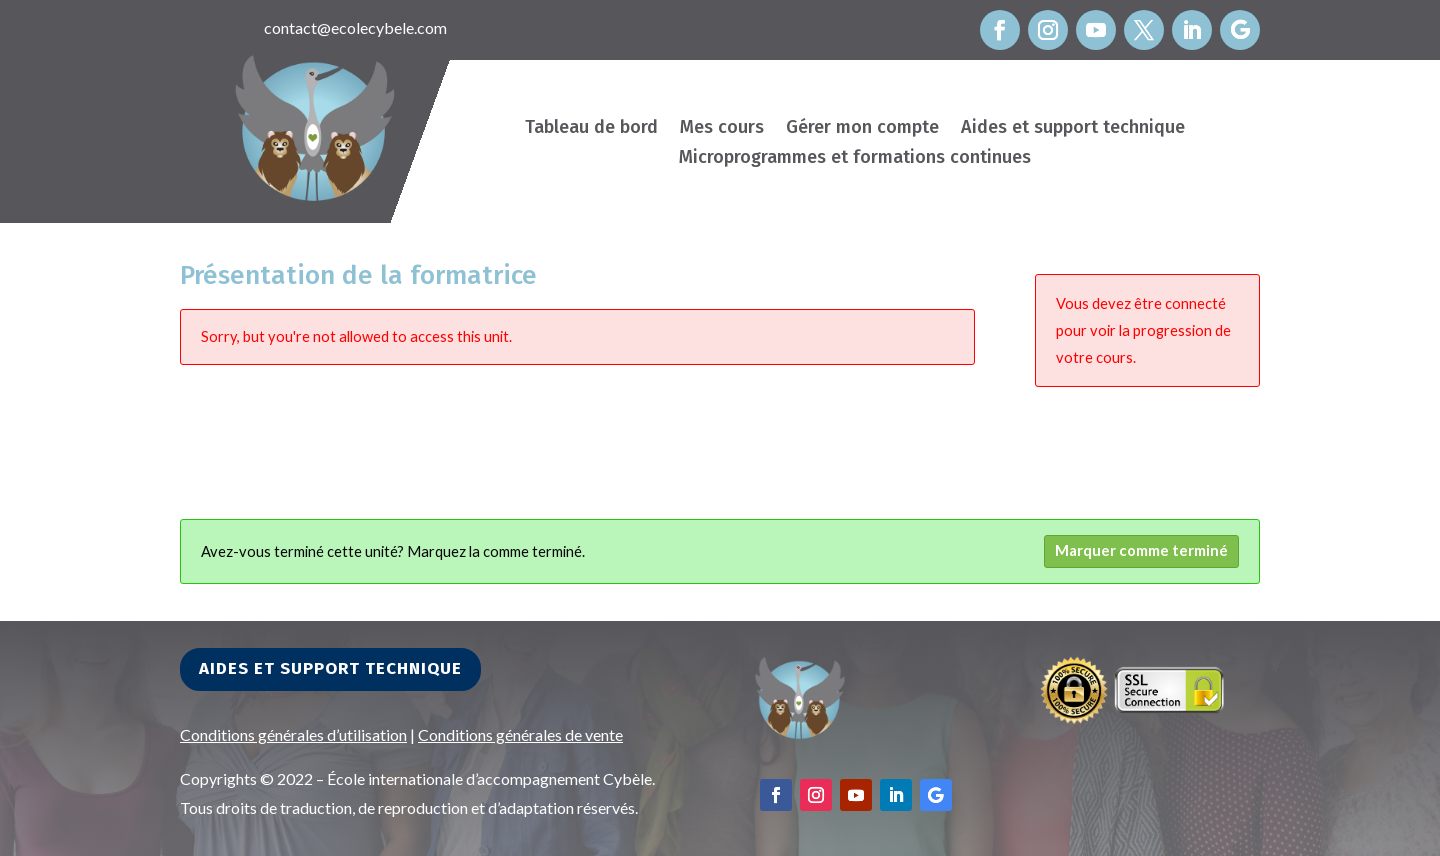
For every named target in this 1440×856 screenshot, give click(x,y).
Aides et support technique (1073, 129)
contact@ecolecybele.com (355, 27)
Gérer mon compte (862, 129)
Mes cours (722, 129)
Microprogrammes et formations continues (855, 159)
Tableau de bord (591, 129)
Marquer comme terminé (1141, 550)
